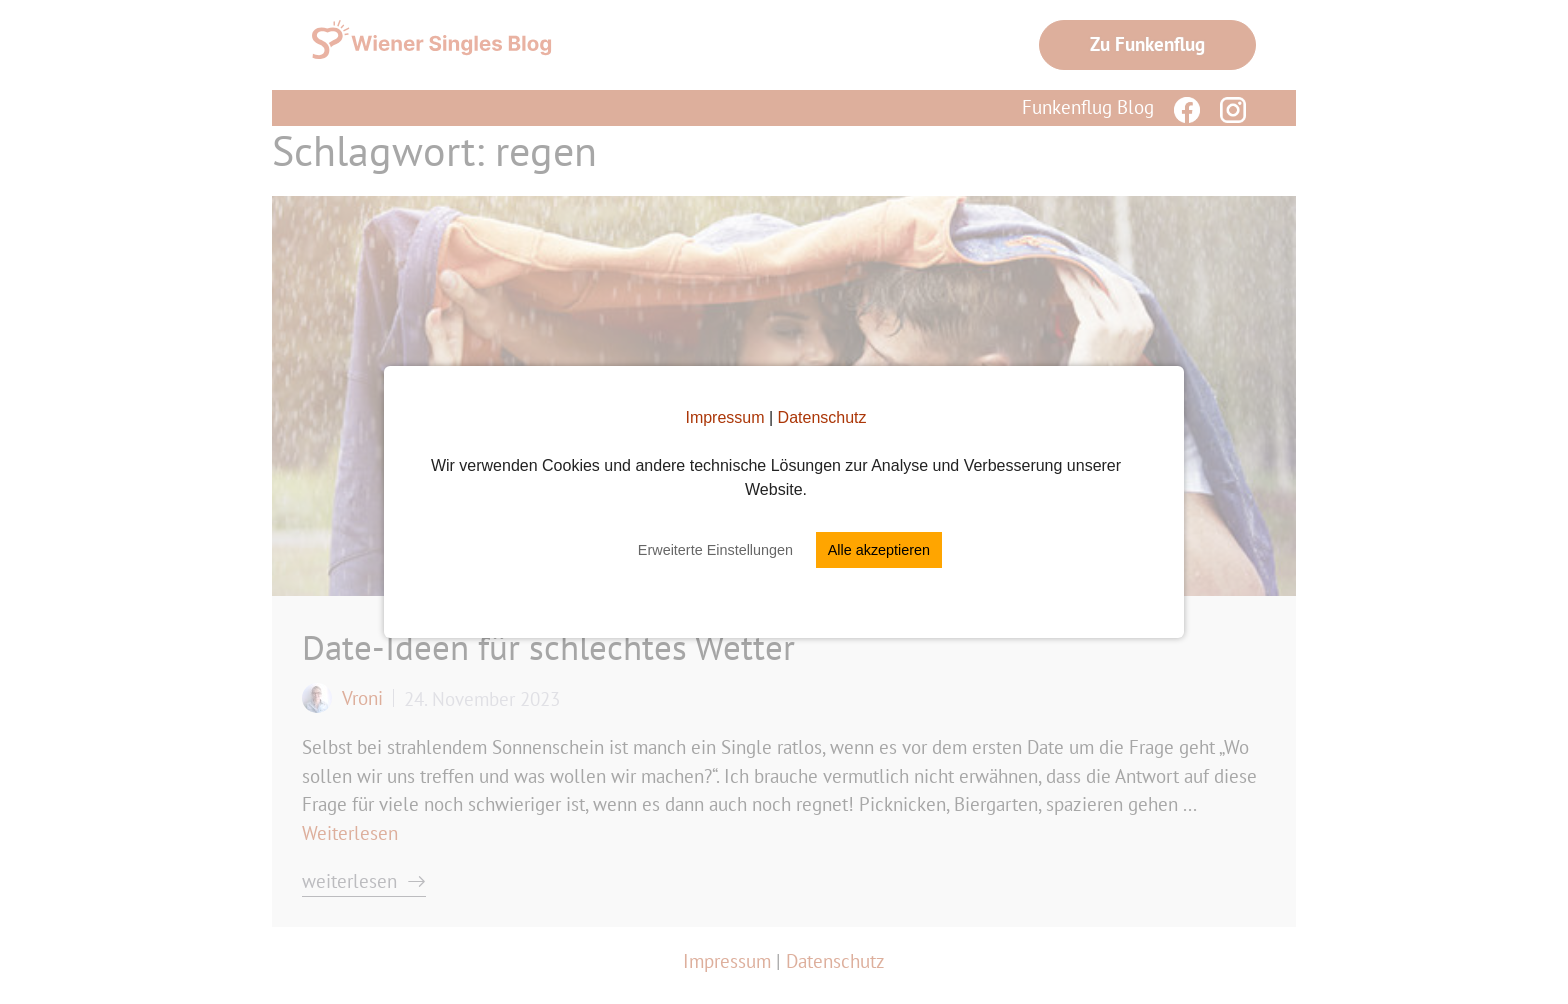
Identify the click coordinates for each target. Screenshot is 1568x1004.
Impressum (724, 417)
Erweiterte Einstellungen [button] (715, 550)
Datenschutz (822, 417)
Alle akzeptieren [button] (879, 550)
